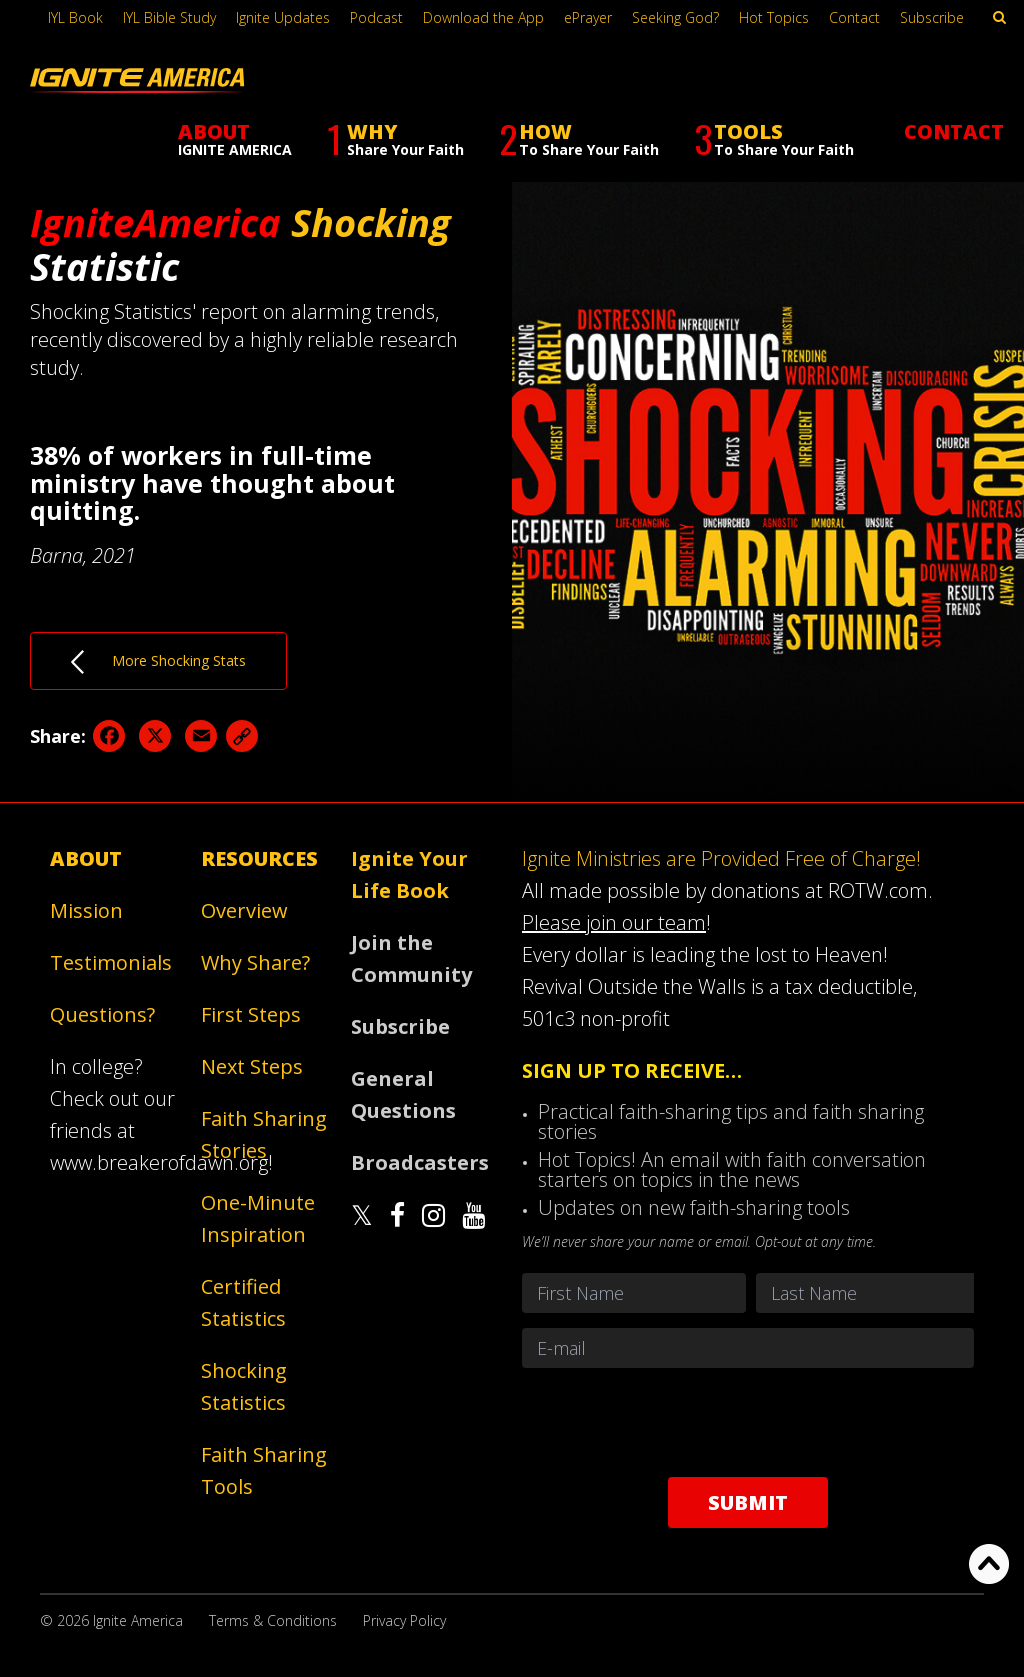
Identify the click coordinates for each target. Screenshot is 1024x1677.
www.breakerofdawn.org (159, 1162)
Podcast (376, 17)
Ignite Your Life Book (409, 874)
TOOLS (774, 139)
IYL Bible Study (169, 17)
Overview (244, 910)
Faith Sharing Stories (264, 1134)
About (86, 858)
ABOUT (235, 138)
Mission (86, 910)
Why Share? (255, 962)
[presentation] (748, 1422)
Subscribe (932, 17)
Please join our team (614, 922)
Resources (259, 858)
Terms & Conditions (273, 1620)
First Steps (251, 1014)
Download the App (483, 17)
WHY (395, 139)
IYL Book (75, 17)
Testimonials (111, 962)
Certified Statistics (243, 1302)
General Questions (403, 1094)
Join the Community (411, 958)
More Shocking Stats (158, 662)
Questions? (102, 1014)
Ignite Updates (283, 17)
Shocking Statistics (244, 1386)
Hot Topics (774, 17)
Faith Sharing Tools (264, 1470)
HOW (579, 139)
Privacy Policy (404, 1620)
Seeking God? (675, 17)
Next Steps (252, 1066)
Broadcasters (418, 1162)
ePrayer (588, 17)
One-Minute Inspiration (258, 1218)
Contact (854, 17)
